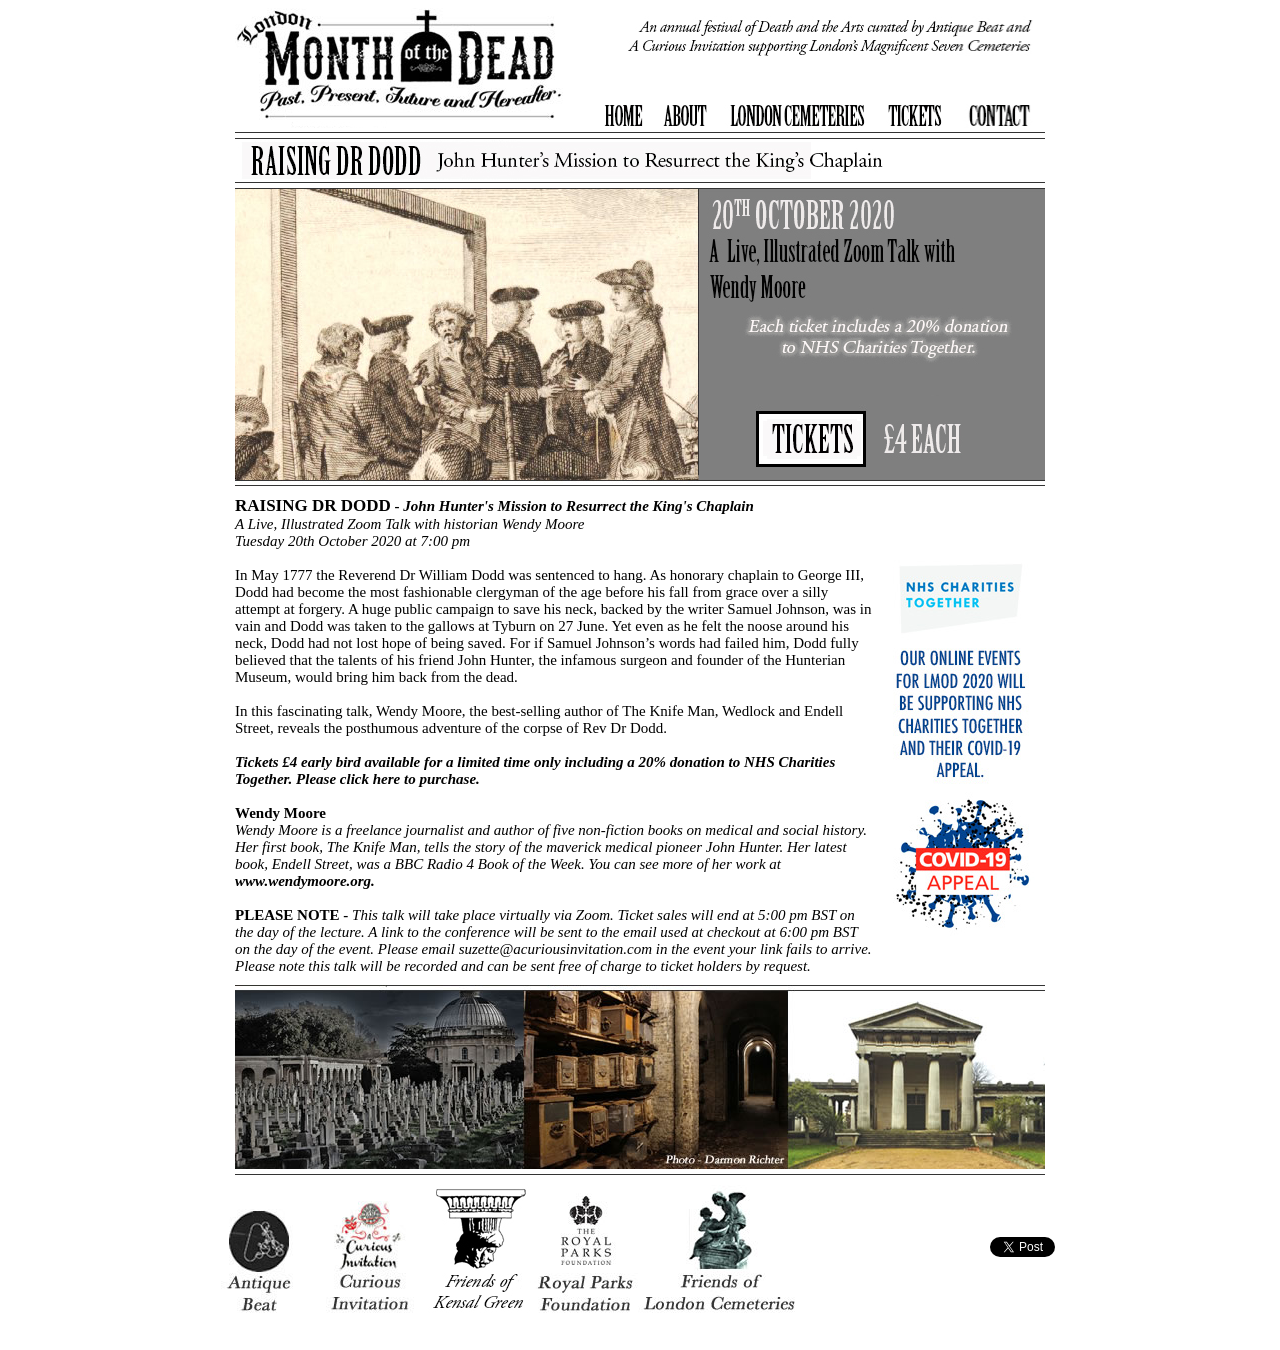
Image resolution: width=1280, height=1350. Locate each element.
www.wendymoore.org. (305, 881)
